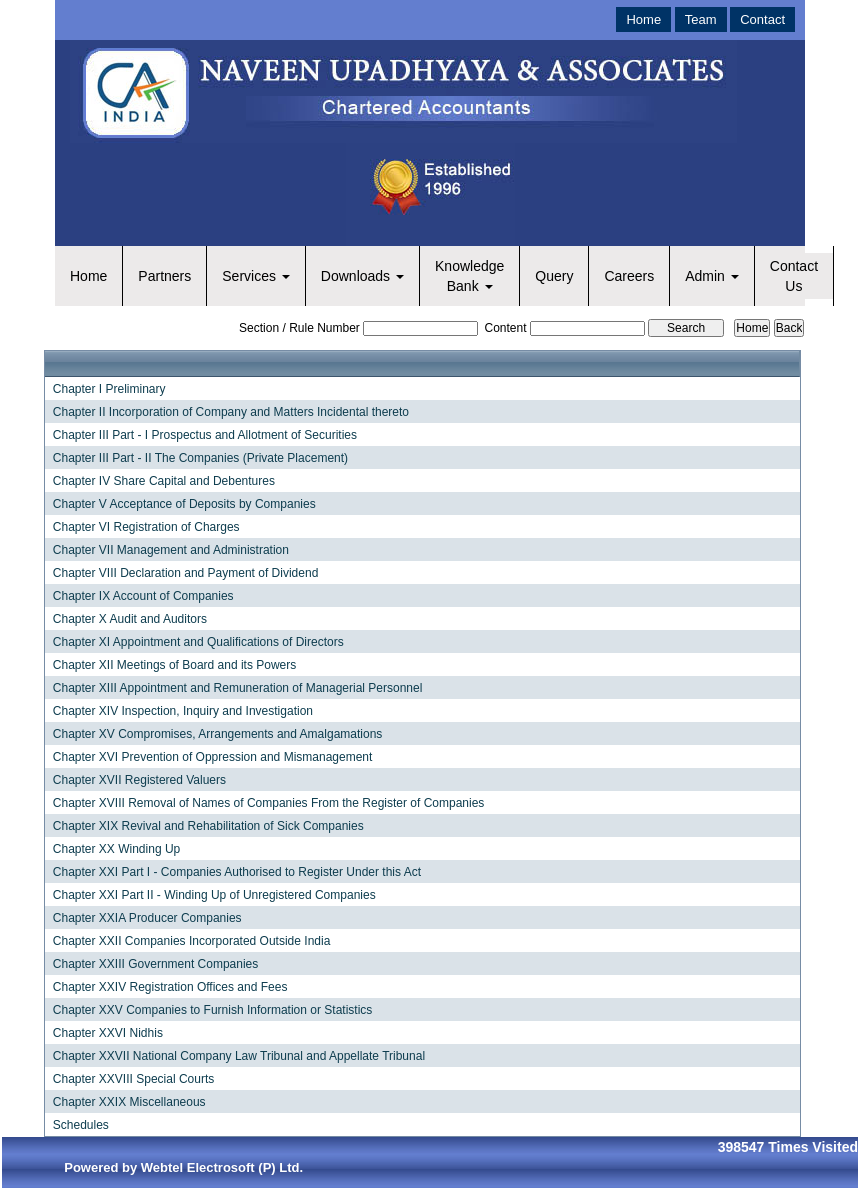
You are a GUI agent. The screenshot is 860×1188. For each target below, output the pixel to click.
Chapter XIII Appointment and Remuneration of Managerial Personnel (238, 688)
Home (643, 19)
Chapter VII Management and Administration (171, 550)
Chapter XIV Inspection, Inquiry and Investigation (183, 711)
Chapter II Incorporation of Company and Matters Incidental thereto (231, 412)
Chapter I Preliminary (109, 389)
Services (256, 276)
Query (554, 276)
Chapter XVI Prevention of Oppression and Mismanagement (213, 757)
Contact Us (794, 276)
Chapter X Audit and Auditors (130, 619)
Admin (712, 276)
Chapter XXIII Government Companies (155, 964)
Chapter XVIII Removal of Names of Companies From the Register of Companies (269, 803)
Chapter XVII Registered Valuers (139, 780)
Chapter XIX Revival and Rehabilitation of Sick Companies (208, 826)
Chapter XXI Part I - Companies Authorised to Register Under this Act (237, 872)
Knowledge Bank (469, 276)
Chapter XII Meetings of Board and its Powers (174, 665)
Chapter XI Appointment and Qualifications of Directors (198, 642)
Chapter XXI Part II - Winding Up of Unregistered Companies (214, 895)
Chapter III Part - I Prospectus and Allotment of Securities (205, 435)
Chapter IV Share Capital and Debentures (164, 481)
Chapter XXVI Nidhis (108, 1033)
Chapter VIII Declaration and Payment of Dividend (185, 573)
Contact (762, 19)
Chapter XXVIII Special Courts (133, 1079)
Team (701, 19)
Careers (629, 276)
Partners (164, 276)
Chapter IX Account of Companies (143, 596)
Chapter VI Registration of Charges (146, 527)
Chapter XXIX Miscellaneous (129, 1102)
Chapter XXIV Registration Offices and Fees (170, 987)
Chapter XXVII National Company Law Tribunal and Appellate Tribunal (239, 1056)
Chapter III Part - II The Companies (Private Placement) (200, 458)
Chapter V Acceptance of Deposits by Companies (184, 504)
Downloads (362, 276)
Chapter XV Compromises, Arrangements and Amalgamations (218, 734)
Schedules (81, 1125)
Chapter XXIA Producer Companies (147, 918)
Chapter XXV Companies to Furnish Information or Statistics (212, 1010)
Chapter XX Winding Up (116, 849)
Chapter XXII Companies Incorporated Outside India (192, 941)
